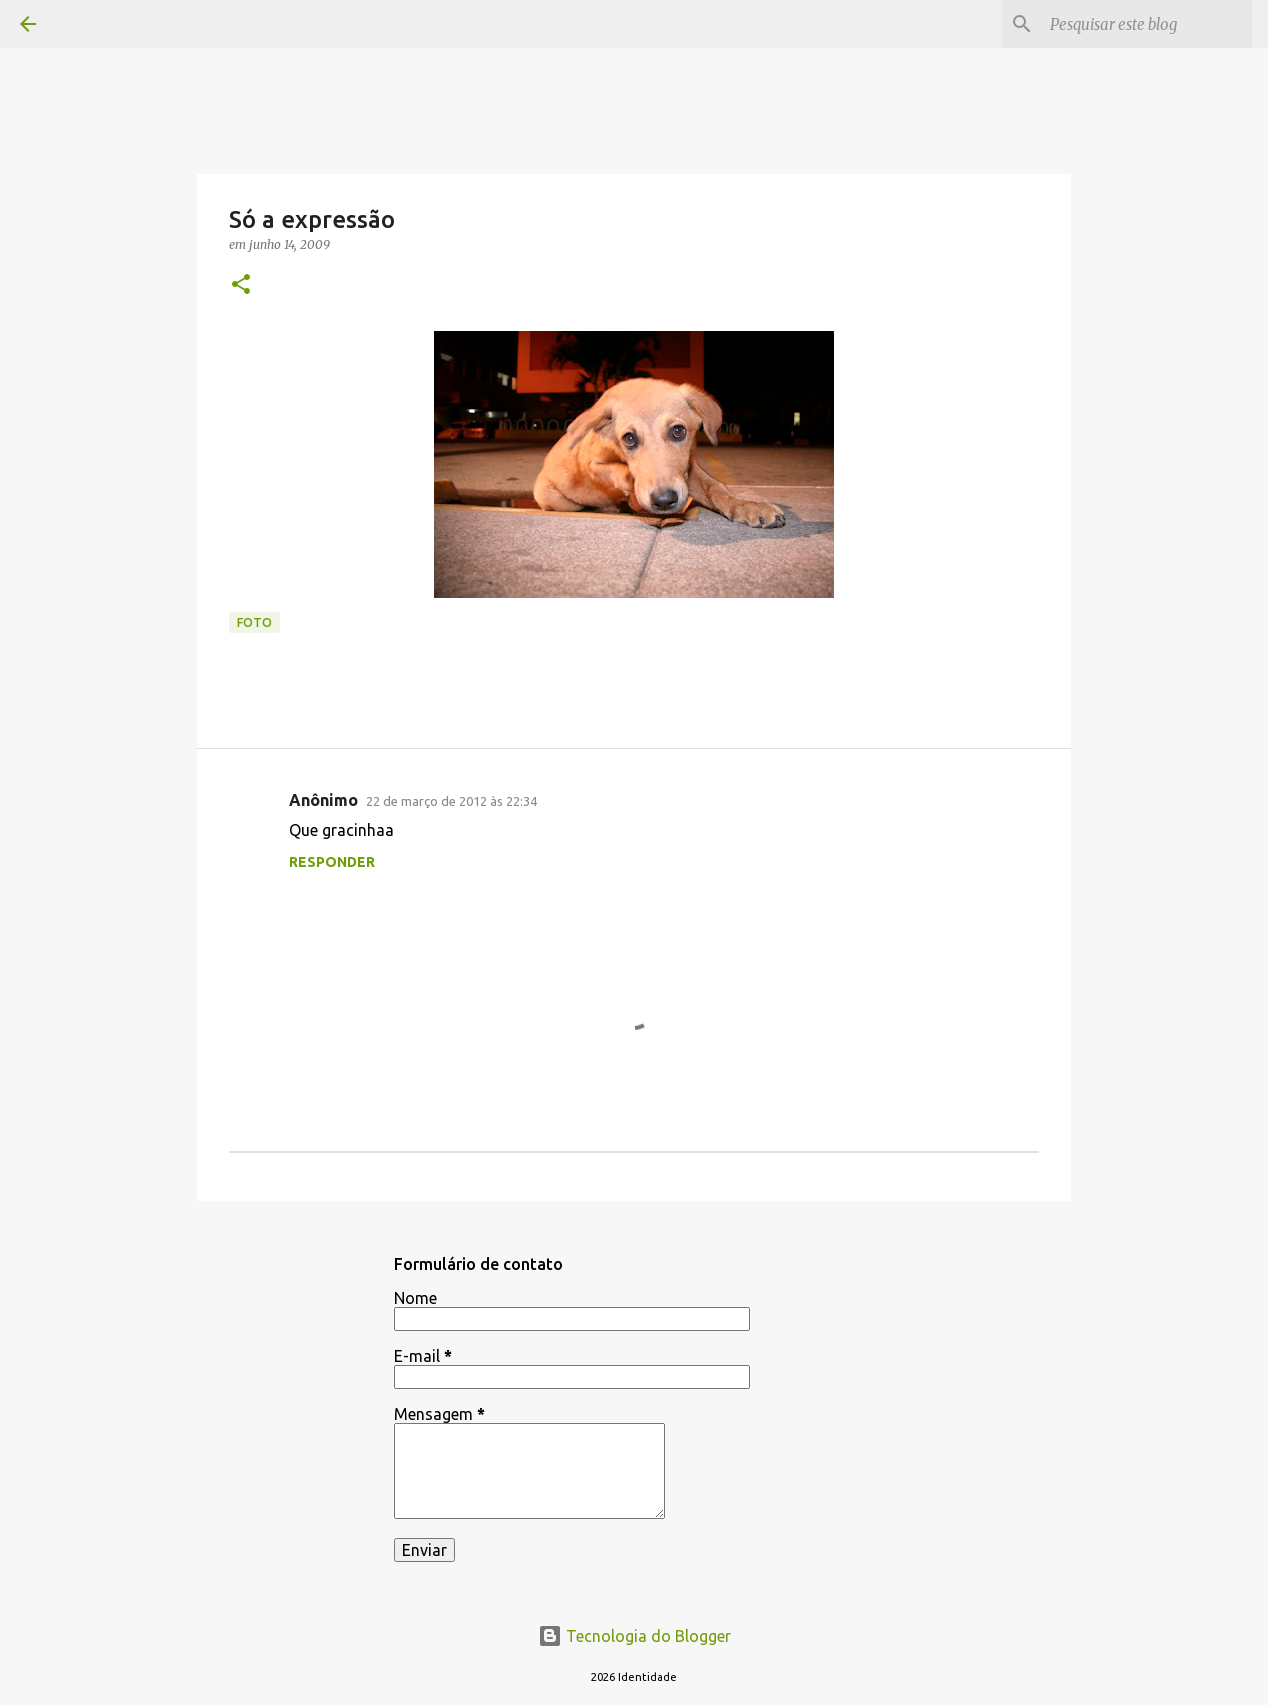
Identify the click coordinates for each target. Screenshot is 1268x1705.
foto (254, 622)
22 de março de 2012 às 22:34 (451, 801)
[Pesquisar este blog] (1147, 24)
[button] (241, 285)
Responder (332, 862)
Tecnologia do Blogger (634, 1636)
